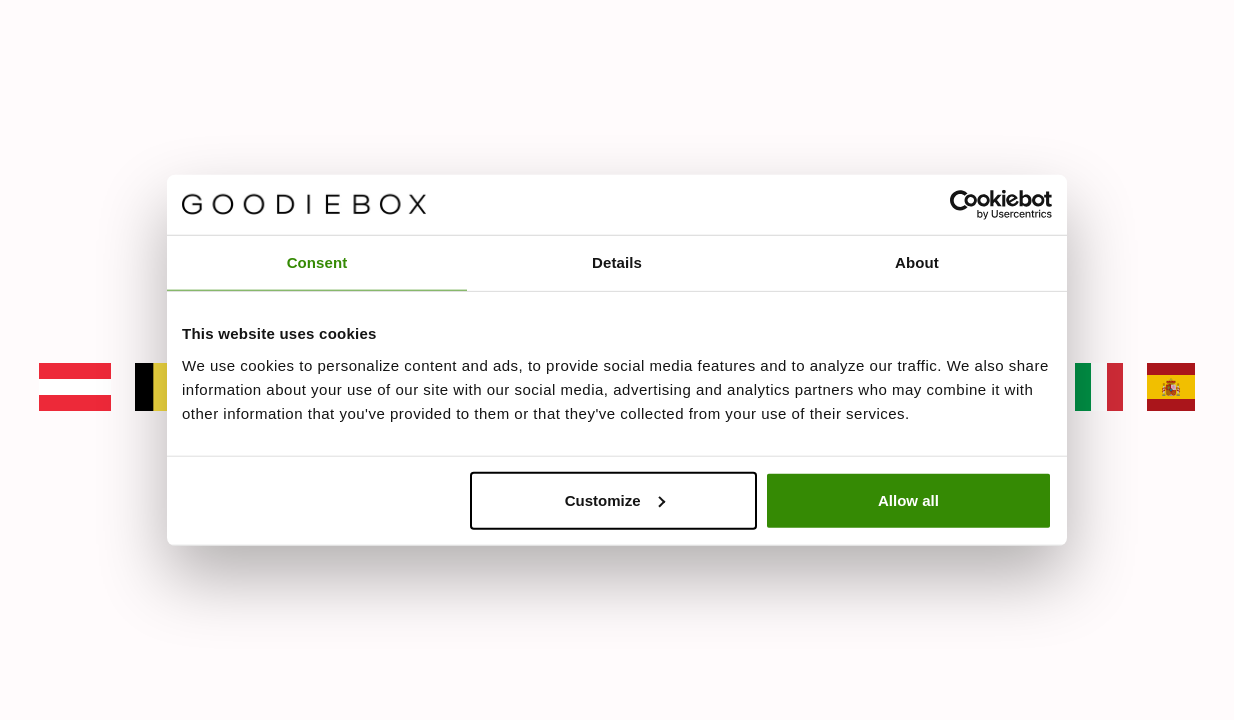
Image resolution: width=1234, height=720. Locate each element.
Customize (615, 499)
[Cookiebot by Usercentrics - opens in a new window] (964, 205)
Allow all (908, 499)
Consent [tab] (317, 262)
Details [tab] (617, 262)
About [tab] (917, 262)
